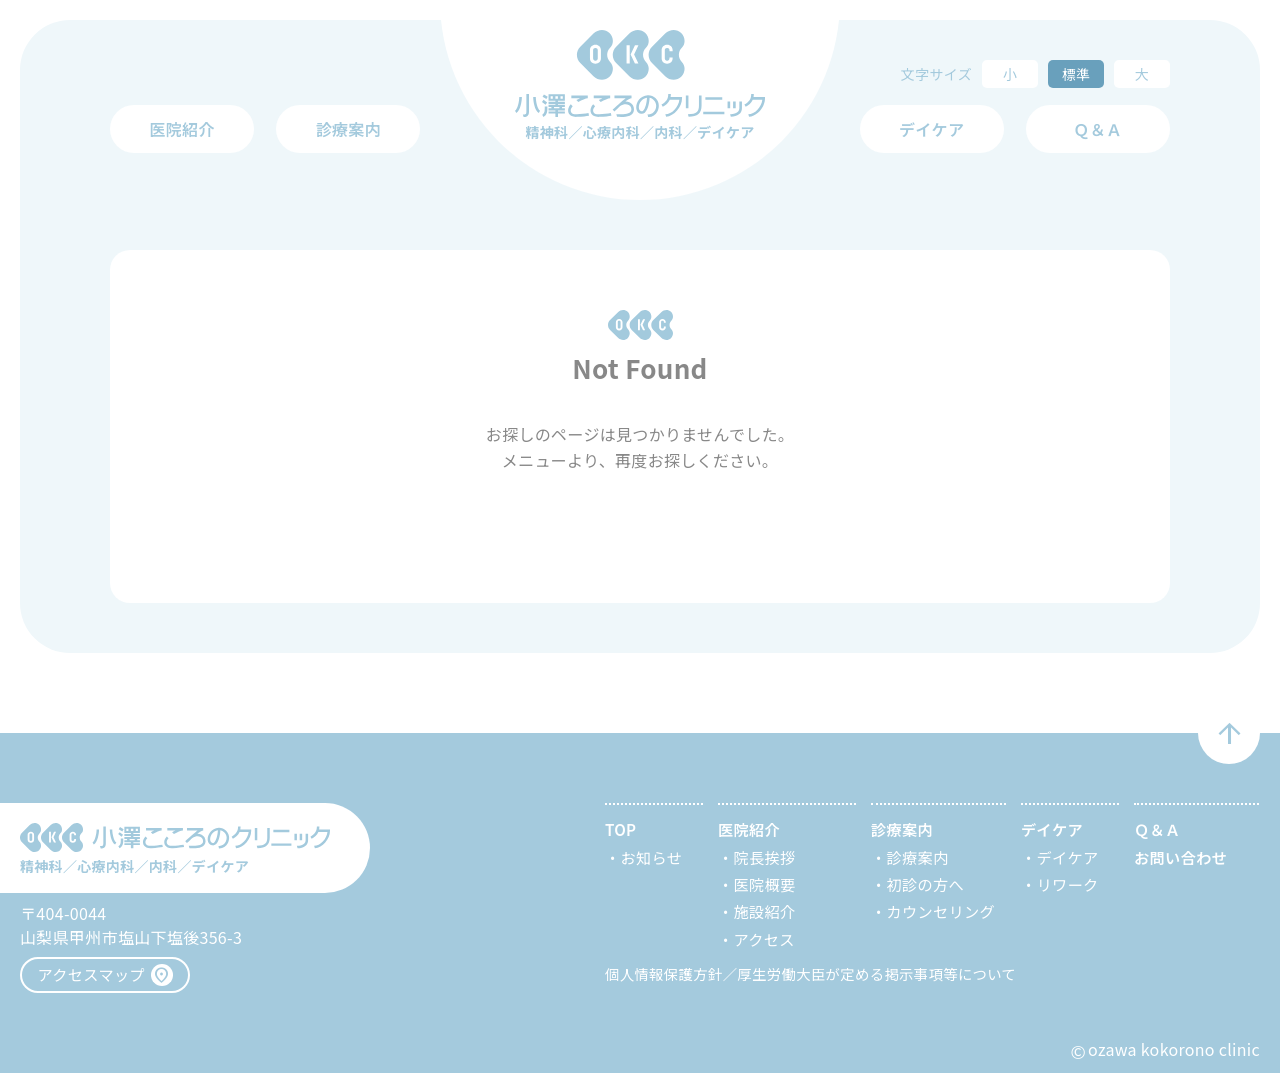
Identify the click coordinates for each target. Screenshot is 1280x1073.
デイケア (1068, 857)
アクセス (764, 939)
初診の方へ (926, 884)
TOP (620, 829)
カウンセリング (941, 911)
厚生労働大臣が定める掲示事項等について (876, 973)
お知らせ (652, 857)
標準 (1076, 74)
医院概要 (765, 884)
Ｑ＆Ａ (1097, 129)
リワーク (1068, 884)
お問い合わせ (1180, 857)
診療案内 (918, 857)
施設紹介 (765, 911)
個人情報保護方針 (664, 973)
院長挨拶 (765, 857)
